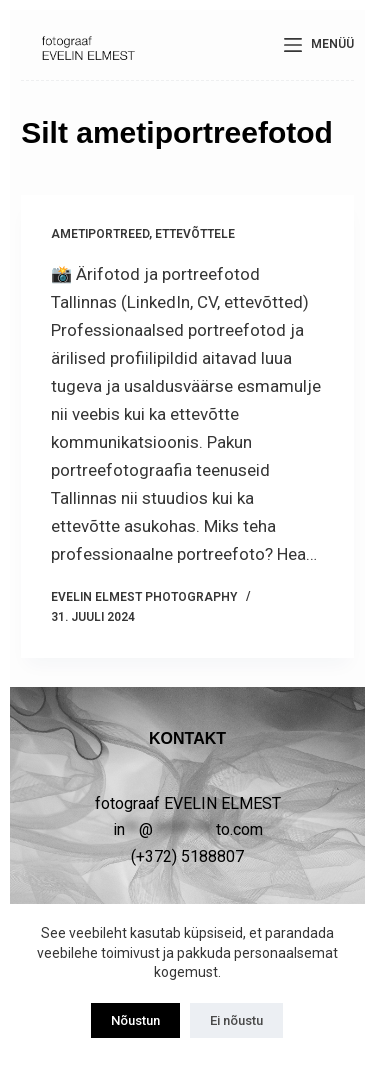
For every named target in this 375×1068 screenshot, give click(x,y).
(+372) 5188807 (187, 856)
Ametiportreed (100, 234)
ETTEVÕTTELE (195, 234)
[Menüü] (319, 45)
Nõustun (135, 1020)
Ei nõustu (236, 1020)
